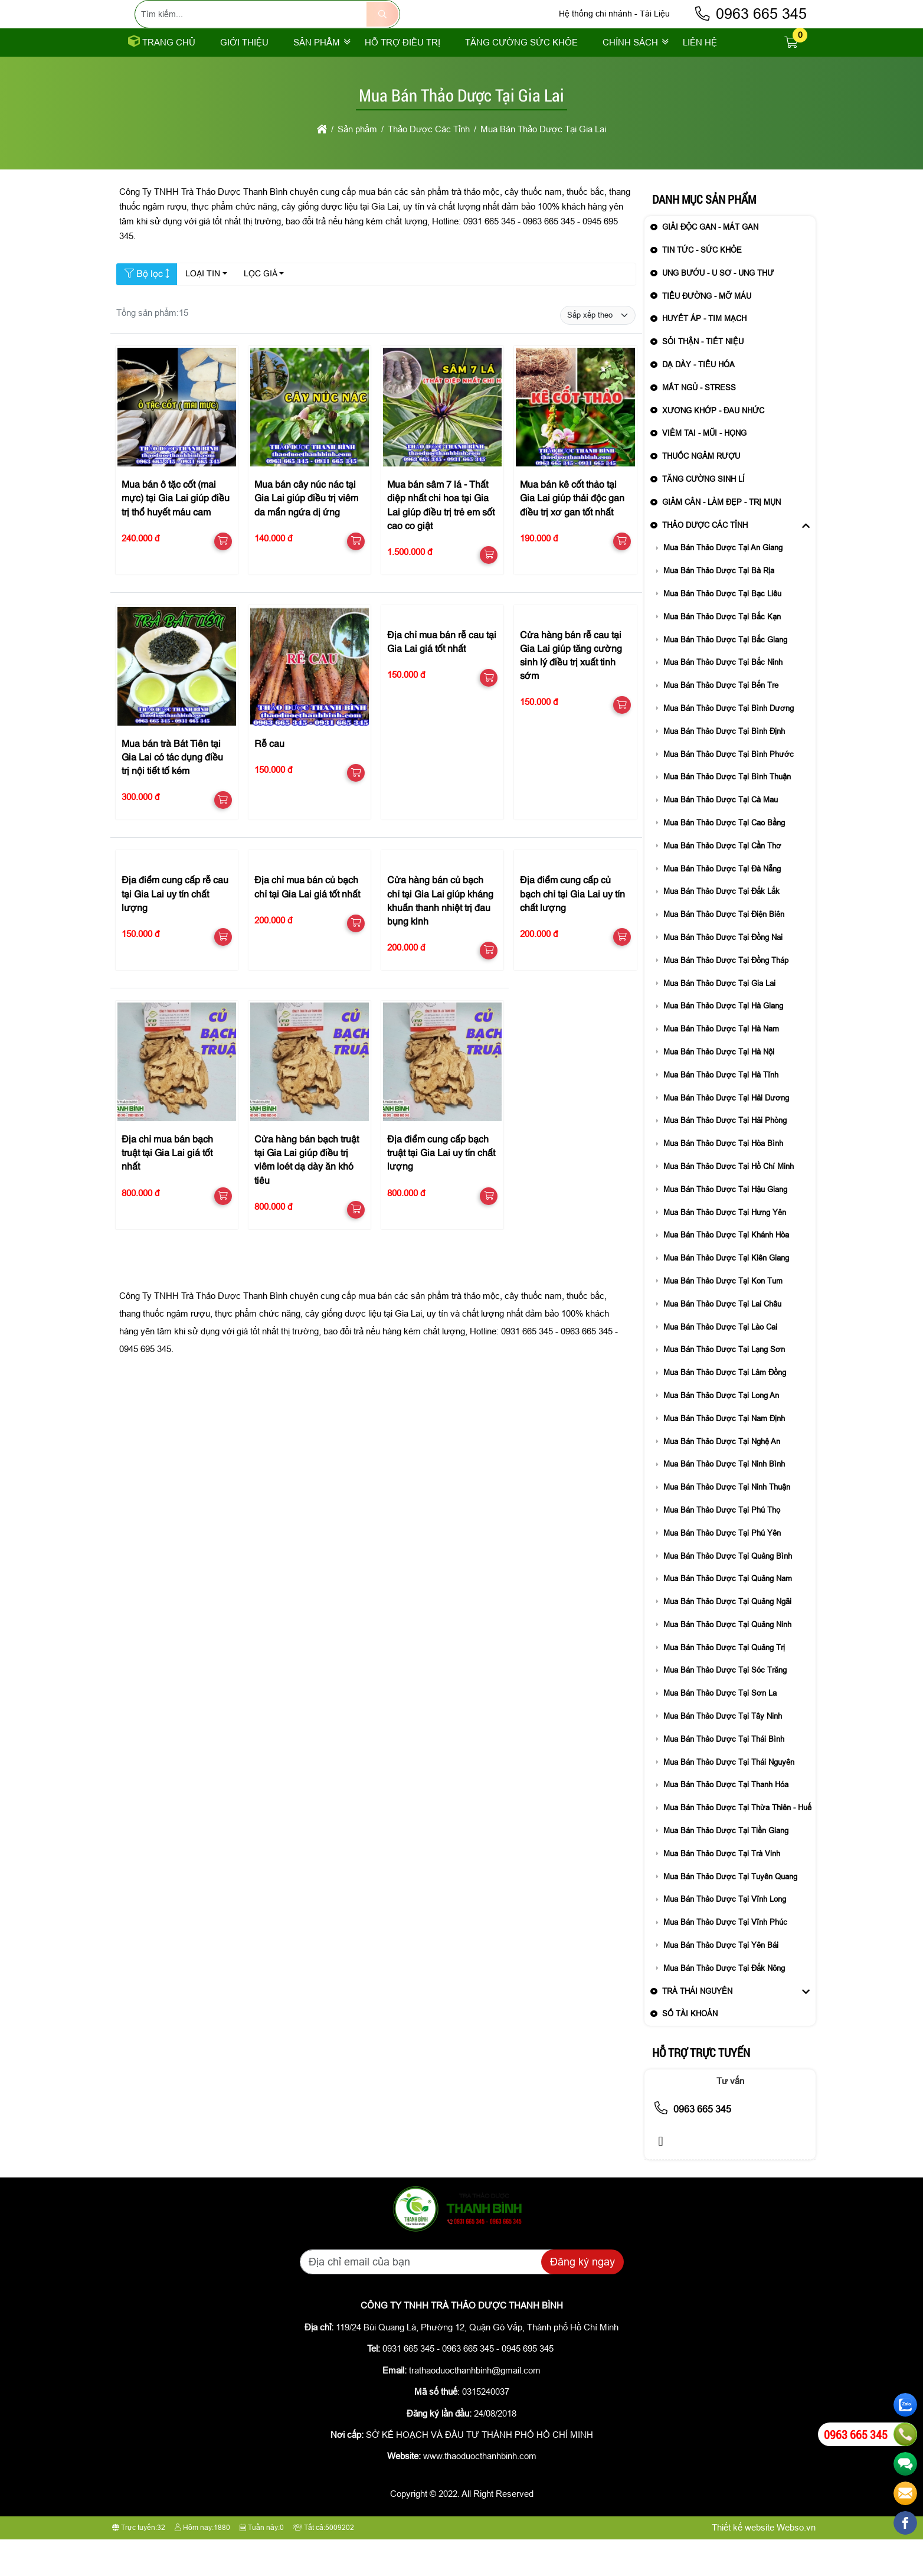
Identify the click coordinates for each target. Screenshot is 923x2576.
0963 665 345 (750, 32)
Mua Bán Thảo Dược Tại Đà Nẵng (722, 905)
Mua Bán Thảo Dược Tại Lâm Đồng (724, 1409)
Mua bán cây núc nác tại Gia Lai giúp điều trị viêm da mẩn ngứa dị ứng (306, 535)
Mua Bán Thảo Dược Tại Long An (721, 1432)
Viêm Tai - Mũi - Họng (704, 469)
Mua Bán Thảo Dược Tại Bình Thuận (727, 813)
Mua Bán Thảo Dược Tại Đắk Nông (724, 2004)
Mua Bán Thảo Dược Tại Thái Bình (723, 1775)
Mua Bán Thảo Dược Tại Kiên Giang (726, 1294)
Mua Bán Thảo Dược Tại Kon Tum (723, 1317)
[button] (791, 79)
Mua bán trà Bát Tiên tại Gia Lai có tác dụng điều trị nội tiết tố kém (172, 794)
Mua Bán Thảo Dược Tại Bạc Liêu (722, 630)
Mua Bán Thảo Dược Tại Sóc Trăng (725, 1706)
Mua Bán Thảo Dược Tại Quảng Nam (727, 1615)
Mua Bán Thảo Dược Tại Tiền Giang (725, 1867)
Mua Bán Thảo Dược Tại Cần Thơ (722, 882)
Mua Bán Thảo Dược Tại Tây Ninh (722, 1752)
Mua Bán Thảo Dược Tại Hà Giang (723, 1042)
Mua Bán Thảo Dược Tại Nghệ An (721, 1478)
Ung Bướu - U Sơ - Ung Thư (718, 309)
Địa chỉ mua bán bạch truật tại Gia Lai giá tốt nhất (167, 1190)
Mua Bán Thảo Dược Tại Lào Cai (720, 1363)
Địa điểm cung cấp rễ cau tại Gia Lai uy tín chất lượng (175, 931)
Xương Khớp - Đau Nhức (713, 447)
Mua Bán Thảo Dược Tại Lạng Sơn (724, 1386)
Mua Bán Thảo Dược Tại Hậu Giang (725, 1226)
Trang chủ (161, 79)
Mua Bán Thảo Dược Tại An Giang (723, 584)
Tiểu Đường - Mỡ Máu (706, 332)
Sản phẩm (316, 79)
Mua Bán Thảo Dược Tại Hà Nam (721, 1065)
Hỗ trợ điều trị (402, 79)
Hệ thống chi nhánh (595, 32)
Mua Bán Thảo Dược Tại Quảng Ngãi (727, 1638)
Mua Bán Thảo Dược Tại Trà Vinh (721, 1890)
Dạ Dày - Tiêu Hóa (698, 401)
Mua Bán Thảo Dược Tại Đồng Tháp (725, 996)
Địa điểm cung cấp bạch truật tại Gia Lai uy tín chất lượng (441, 1190)
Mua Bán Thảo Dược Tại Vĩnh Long (724, 1935)
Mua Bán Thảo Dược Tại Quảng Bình (727, 1592)
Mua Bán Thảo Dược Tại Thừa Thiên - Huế (737, 1844)
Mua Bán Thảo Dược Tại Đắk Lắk (721, 927)
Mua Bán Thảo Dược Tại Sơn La (720, 1729)
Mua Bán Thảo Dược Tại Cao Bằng (724, 859)
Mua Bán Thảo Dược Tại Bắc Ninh (723, 698)
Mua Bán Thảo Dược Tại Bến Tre (720, 721)
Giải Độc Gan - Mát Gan (710, 263)
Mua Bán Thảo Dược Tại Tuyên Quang (730, 1913)
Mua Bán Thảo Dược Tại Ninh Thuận (726, 1523)
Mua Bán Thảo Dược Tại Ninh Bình (724, 1500)
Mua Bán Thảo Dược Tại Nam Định (724, 1455)
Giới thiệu (244, 79)
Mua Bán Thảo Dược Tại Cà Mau (720, 836)
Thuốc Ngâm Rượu (701, 492)
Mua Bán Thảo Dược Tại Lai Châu (722, 1340)
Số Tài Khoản (690, 2050)
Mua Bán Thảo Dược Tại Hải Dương (726, 1134)
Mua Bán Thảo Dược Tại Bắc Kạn (722, 653)
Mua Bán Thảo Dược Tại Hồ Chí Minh (728, 1203)
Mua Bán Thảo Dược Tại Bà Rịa (718, 607)
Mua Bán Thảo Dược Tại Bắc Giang (725, 676)
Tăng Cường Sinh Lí (703, 515)
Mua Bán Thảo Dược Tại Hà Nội (718, 1088)
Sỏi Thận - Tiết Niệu (703, 378)
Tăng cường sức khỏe (521, 79)
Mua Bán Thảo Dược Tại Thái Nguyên (728, 1798)
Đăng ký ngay (582, 2298)
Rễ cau (269, 781)
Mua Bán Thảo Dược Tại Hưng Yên (724, 1249)
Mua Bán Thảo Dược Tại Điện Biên (723, 950)
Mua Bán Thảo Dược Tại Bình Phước (728, 790)
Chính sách (630, 79)
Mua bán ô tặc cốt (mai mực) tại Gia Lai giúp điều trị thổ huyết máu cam (176, 535)
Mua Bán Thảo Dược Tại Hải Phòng (725, 1156)
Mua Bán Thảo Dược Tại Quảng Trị (724, 1684)
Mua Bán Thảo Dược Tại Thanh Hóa (725, 1821)
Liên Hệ (700, 79)
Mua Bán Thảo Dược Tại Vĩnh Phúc (725, 1958)
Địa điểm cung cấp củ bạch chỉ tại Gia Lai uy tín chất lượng (572, 931)
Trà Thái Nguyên (697, 2027)
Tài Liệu (655, 32)
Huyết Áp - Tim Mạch (704, 355)
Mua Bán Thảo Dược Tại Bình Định (724, 767)
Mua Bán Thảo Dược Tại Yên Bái (720, 1981)
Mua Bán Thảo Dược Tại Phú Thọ (721, 1546)
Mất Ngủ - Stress (699, 424)
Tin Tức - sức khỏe (702, 286)
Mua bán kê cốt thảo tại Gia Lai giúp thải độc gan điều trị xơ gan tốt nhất (572, 535)
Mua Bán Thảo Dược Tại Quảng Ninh (727, 1661)
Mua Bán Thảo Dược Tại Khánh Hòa (726, 1271)
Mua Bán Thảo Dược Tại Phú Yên (722, 1569)
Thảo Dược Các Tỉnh (705, 561)
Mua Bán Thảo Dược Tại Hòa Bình (723, 1180)
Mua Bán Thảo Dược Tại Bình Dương (728, 744)
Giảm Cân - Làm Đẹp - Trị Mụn (721, 538)
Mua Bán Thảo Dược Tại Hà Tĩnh (720, 1111)
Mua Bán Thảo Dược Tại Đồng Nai (723, 973)
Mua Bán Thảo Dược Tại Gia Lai (719, 1020)
